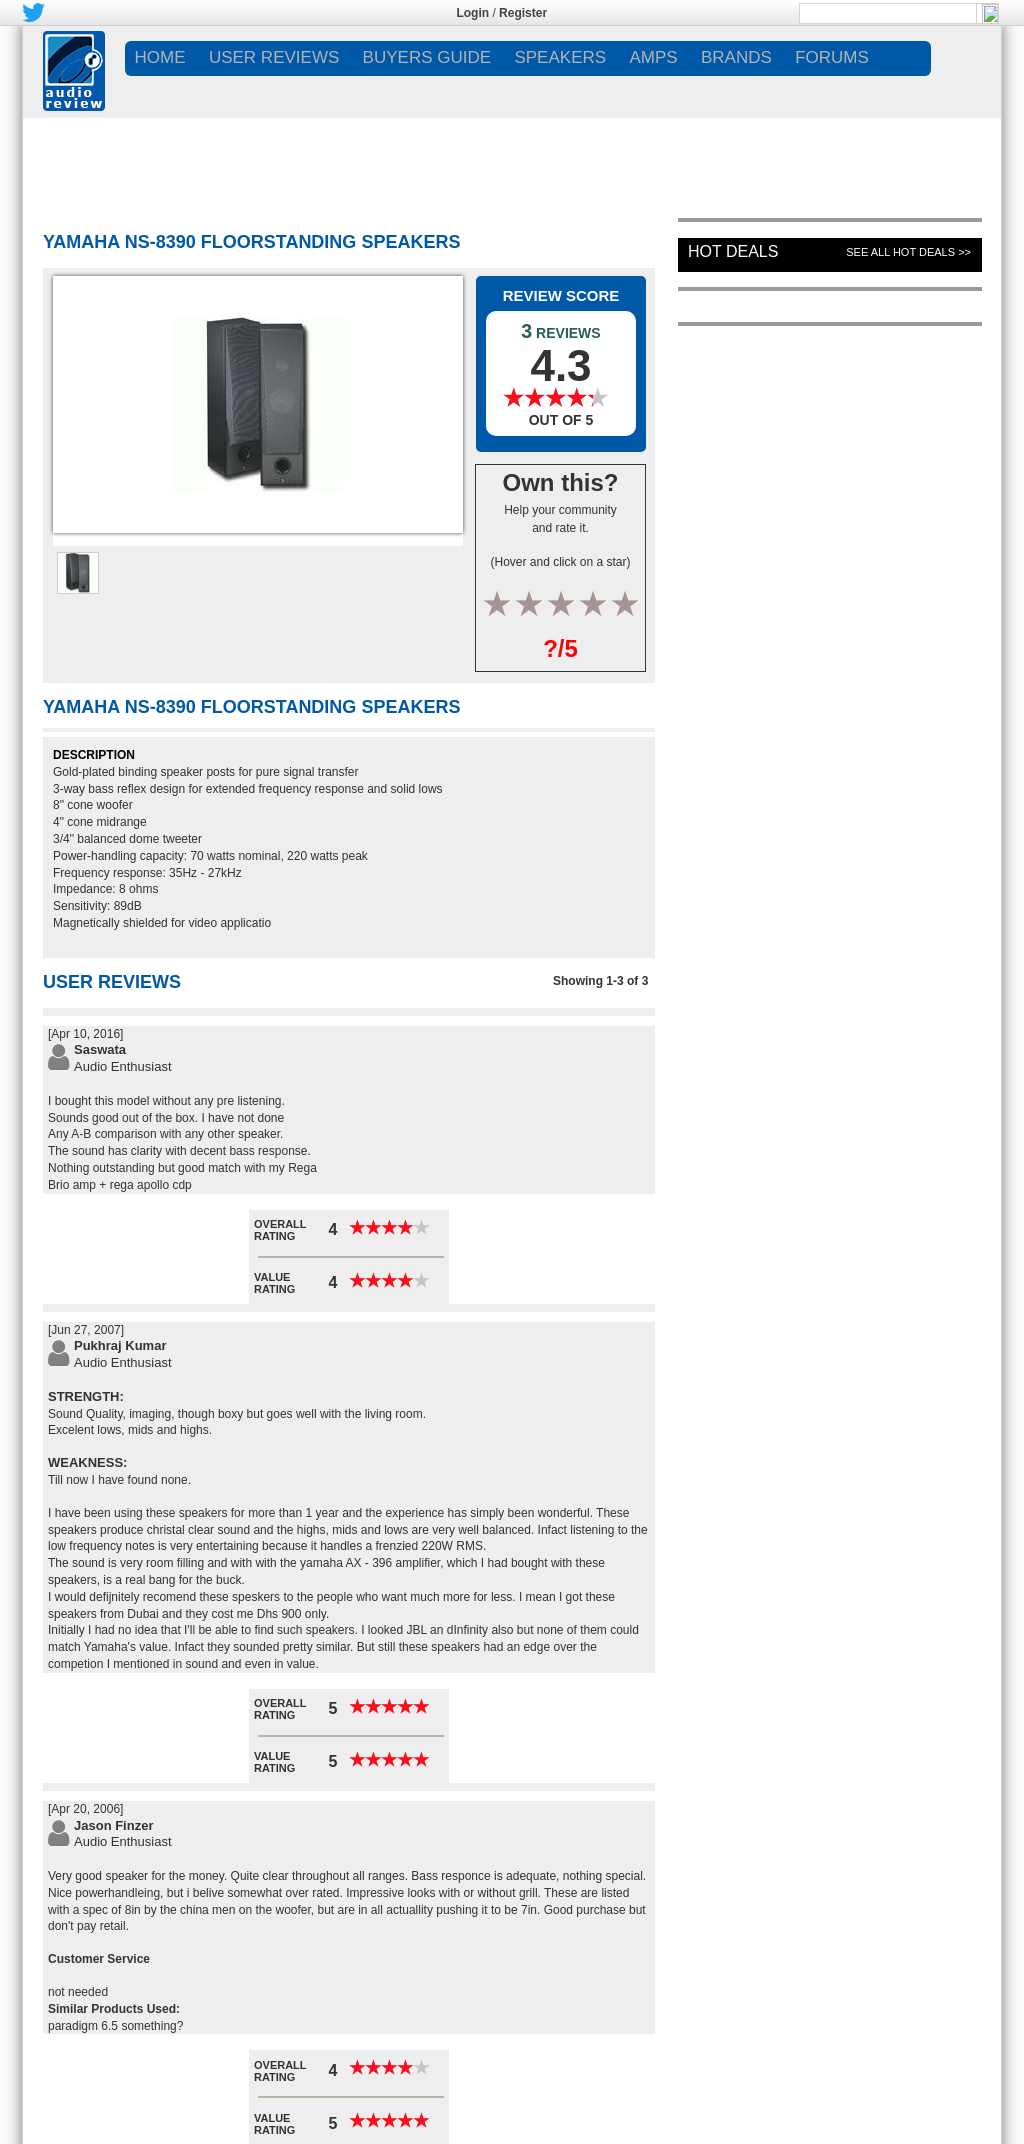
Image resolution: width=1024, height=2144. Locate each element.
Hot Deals (733, 251)
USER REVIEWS (274, 57)
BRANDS (736, 57)
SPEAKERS (560, 57)
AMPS (653, 57)
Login (472, 13)
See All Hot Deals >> (908, 252)
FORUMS (832, 57)
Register (523, 13)
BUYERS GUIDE (427, 57)
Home (160, 57)
